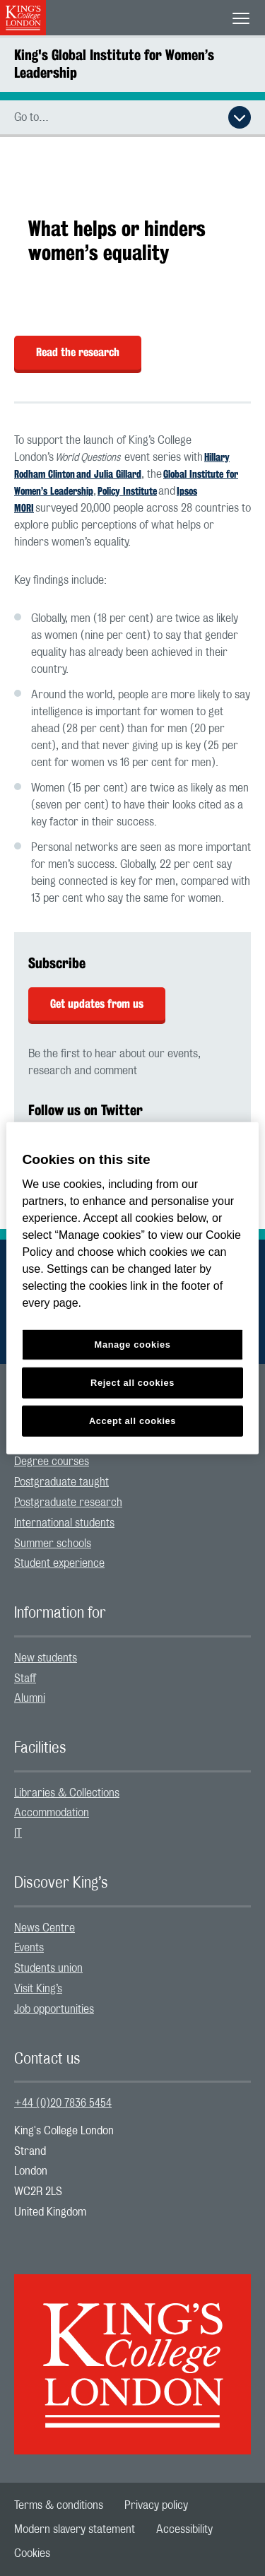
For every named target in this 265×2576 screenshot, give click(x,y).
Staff (25, 1678)
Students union (48, 1968)
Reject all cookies (132, 1382)
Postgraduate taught (61, 1482)
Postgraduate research (68, 1502)
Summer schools (52, 1543)
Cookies (32, 2553)
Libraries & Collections (66, 1793)
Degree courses (51, 1461)
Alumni (29, 1698)
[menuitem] (132, 1462)
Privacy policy (156, 2505)
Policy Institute (127, 491)
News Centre (44, 1928)
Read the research (77, 352)
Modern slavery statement (74, 2529)
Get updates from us (96, 1004)
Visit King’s (38, 1988)
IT (18, 1833)
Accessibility (184, 2529)
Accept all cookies (132, 1421)
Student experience (59, 1563)
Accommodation (51, 1812)
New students (45, 1658)
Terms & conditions (58, 2505)
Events (29, 1947)
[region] (132, 1288)
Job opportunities (54, 2009)
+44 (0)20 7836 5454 (63, 2103)
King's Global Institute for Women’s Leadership (114, 63)
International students (64, 1523)
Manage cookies (133, 1344)
